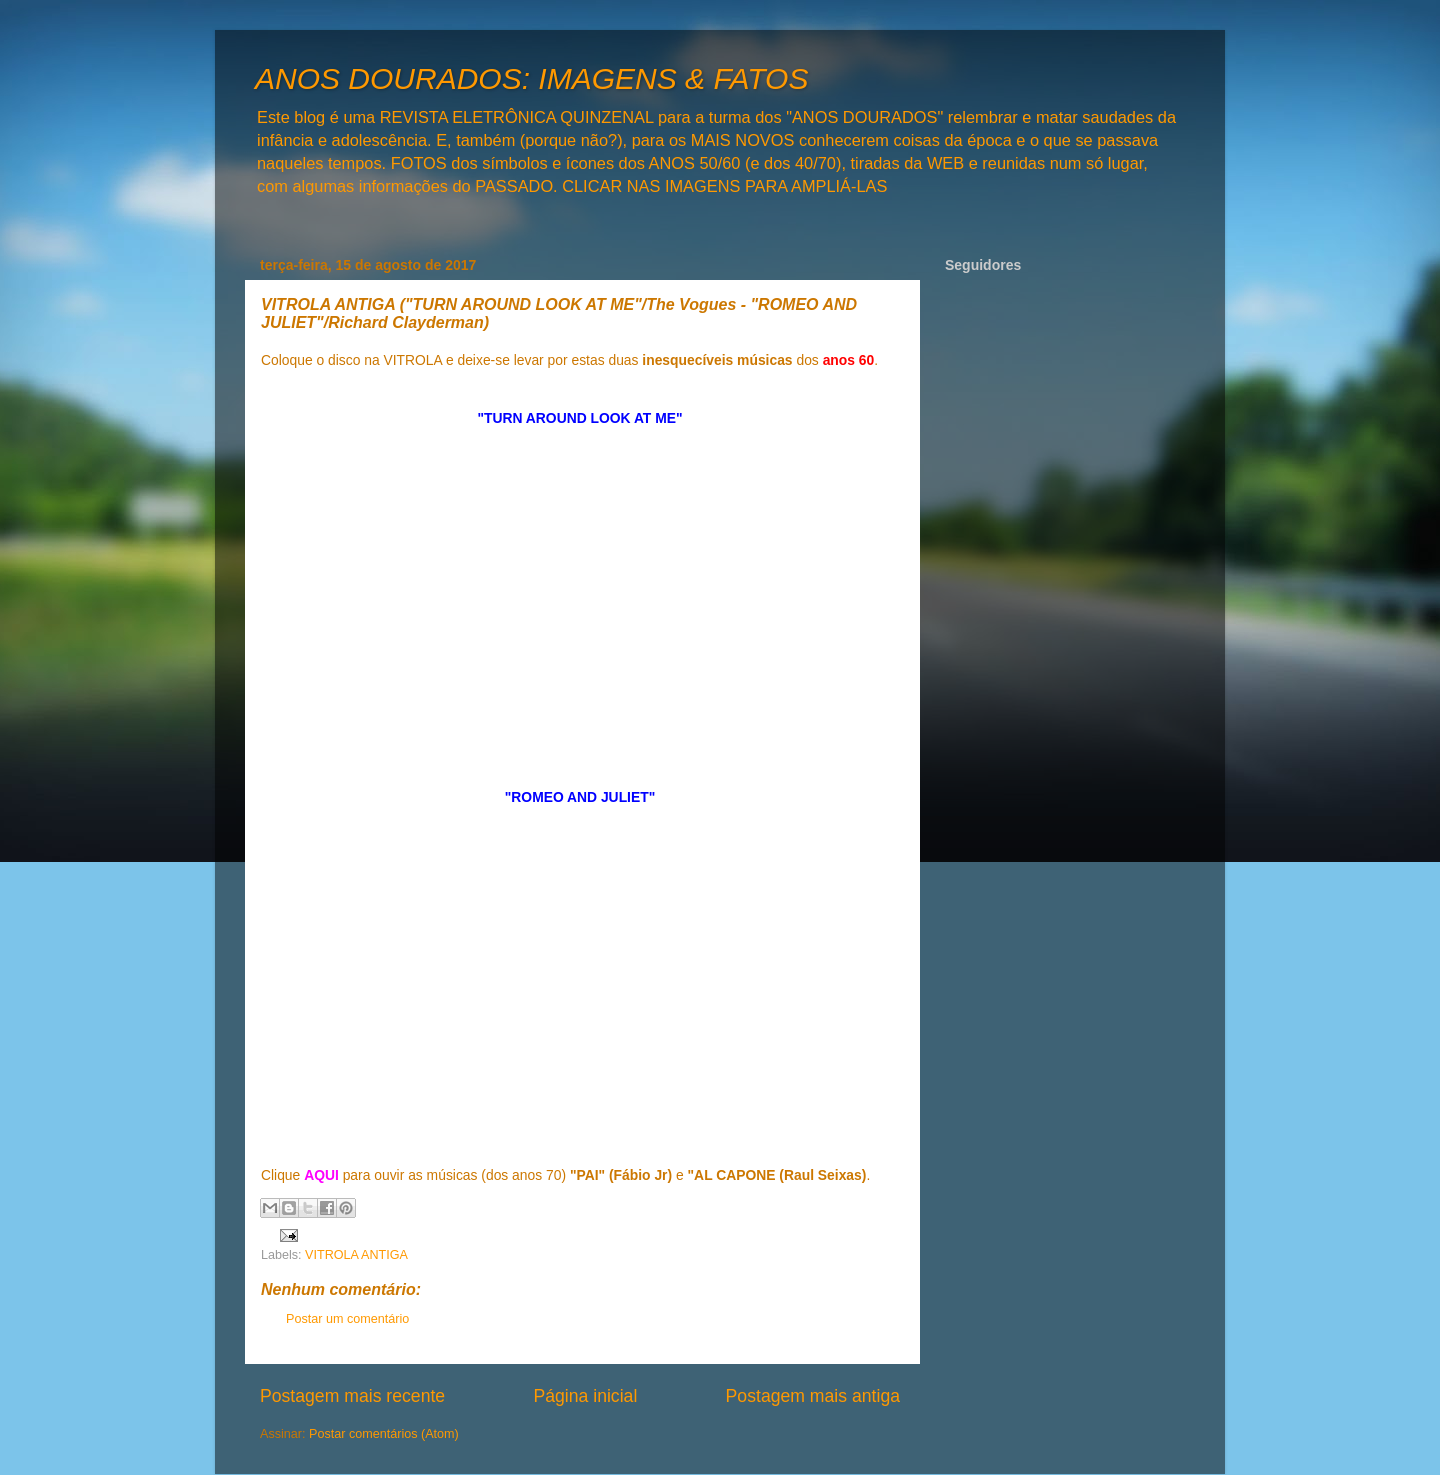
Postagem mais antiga (813, 1396)
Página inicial (585, 1396)
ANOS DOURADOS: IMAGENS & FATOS (531, 78)
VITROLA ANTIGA (356, 1255)
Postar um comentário (347, 1319)
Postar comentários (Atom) (384, 1434)
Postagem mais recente (352, 1396)
